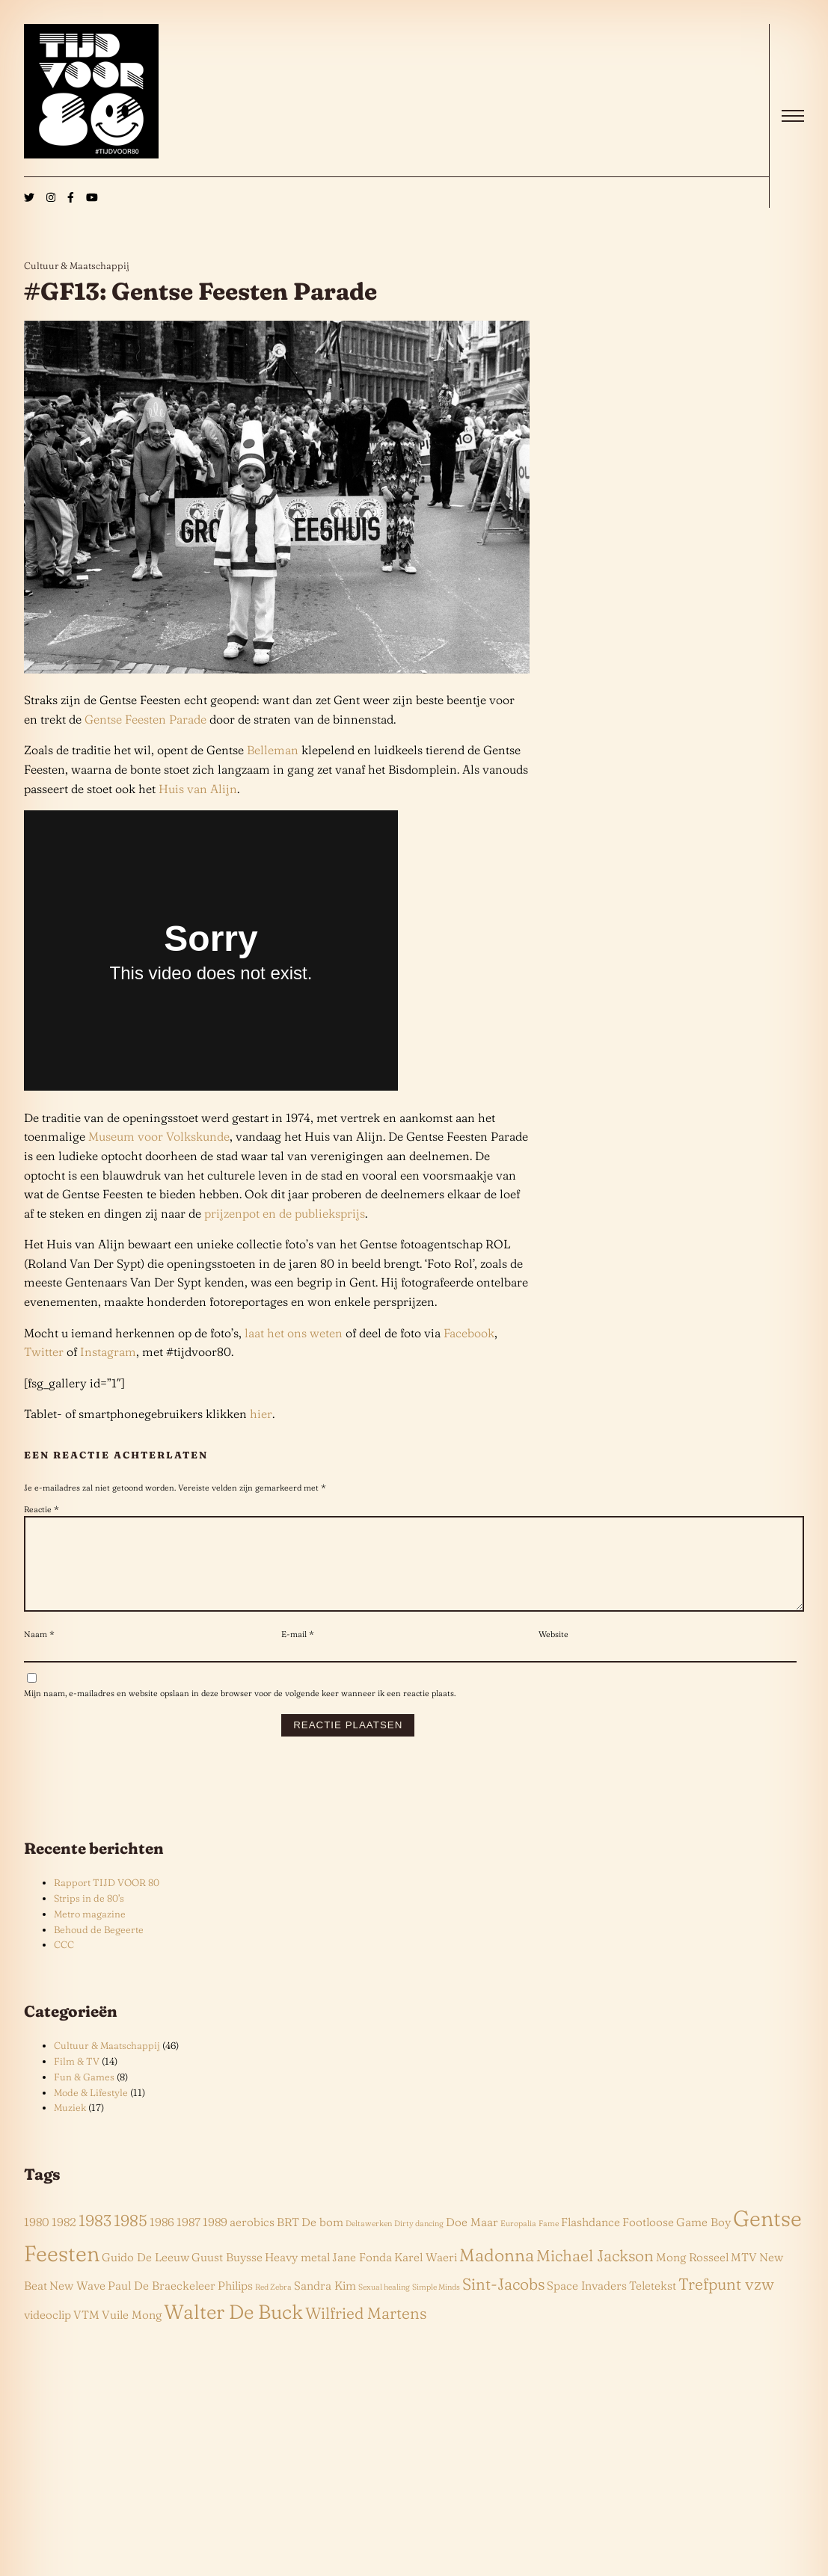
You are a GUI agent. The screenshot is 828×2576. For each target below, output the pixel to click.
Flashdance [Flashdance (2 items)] (590, 2240)
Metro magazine (90, 1932)
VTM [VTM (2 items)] (86, 2333)
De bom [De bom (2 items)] (322, 2240)
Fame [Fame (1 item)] (549, 2241)
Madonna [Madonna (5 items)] (496, 2273)
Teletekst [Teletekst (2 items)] (652, 2303)
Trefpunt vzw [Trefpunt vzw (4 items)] (726, 2301)
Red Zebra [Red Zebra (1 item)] (273, 2305)
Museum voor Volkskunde (159, 1136)
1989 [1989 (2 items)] (215, 2240)
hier (261, 1413)
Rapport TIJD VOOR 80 (106, 1900)
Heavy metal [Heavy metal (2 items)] (297, 2275)
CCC (64, 1962)
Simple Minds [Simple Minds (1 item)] (436, 2305)
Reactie (41, 1509)
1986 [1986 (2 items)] (162, 2240)
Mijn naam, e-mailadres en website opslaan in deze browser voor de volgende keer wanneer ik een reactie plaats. (240, 1711)
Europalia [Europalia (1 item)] (518, 2241)
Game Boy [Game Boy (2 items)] (703, 2240)
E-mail (297, 1652)
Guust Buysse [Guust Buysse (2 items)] (227, 2275)
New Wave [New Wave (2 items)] (77, 2303)
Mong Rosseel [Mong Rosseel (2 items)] (692, 2275)
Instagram (108, 1351)
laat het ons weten (294, 1332)
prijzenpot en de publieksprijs (284, 1213)
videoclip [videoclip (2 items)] (47, 2333)
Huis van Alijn (198, 788)
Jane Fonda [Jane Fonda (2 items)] (362, 2275)
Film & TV (76, 2079)
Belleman (272, 749)
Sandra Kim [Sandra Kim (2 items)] (325, 2303)
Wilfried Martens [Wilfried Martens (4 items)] (365, 2331)
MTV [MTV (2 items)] (744, 2275)
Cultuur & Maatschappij (76, 265)
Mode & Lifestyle (91, 2110)
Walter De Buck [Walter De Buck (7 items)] (233, 2329)
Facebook (469, 1332)
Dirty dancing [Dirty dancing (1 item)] (419, 2241)
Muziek (70, 2125)
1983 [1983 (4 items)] (95, 2238)
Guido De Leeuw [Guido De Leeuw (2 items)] (145, 2275)
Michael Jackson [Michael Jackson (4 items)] (595, 2273)
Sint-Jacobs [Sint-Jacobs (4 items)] (503, 2301)
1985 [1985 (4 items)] (130, 2238)
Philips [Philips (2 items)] (235, 2303)
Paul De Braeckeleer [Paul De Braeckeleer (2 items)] (161, 2303)
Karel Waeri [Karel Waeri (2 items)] (425, 2275)
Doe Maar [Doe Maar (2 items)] (472, 2240)
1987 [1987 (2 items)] (188, 2240)
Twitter (44, 1351)
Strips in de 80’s (89, 1916)
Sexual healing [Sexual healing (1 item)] (384, 2305)
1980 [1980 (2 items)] (36, 2240)
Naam (39, 1652)
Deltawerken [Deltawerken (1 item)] (369, 2241)
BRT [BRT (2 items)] (288, 2240)
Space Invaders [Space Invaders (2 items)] (587, 2303)
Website (553, 1652)
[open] (793, 116)
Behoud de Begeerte (99, 1947)
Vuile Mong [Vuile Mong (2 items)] (132, 2333)
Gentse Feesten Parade (145, 719)
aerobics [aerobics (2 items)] (252, 2240)
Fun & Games (84, 2095)
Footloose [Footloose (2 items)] (648, 2240)
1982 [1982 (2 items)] (64, 2240)
